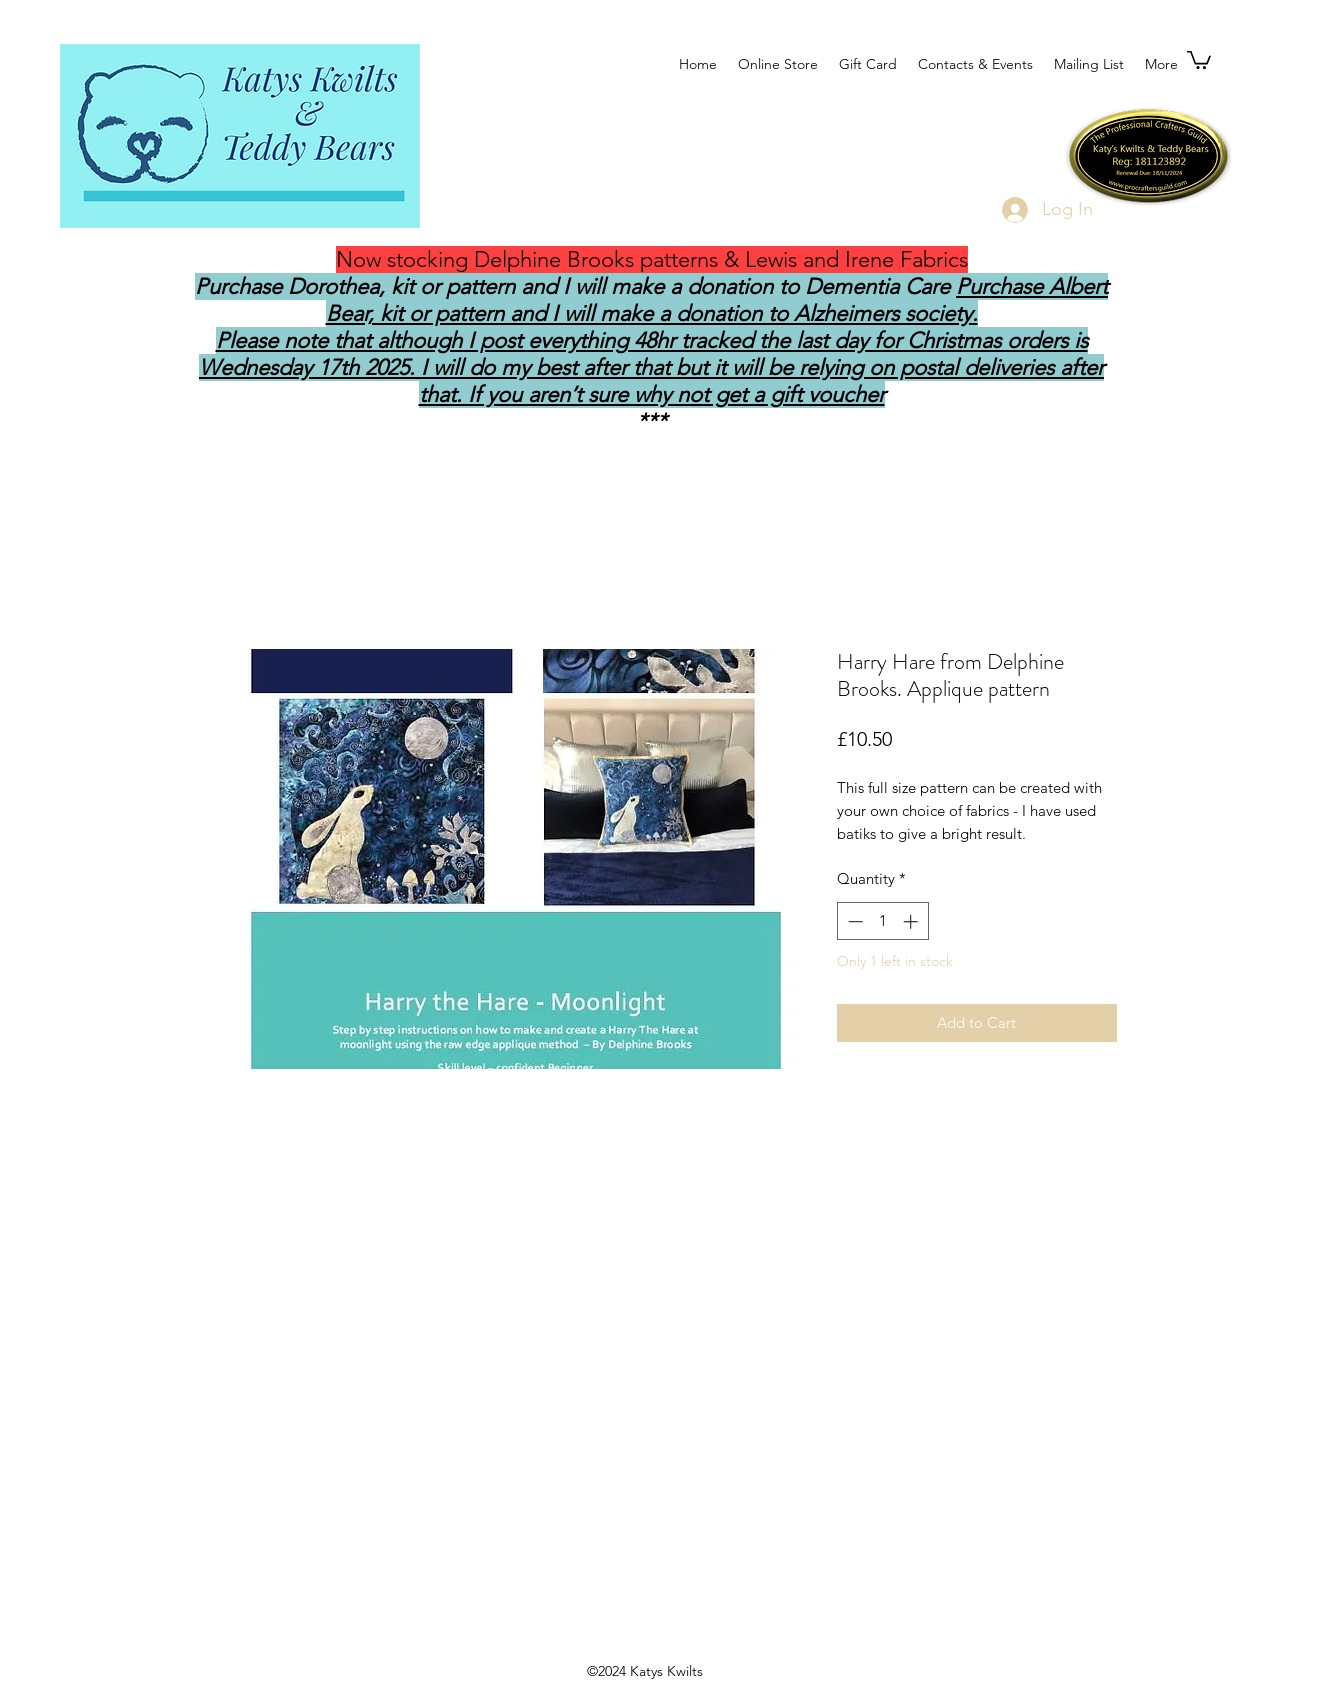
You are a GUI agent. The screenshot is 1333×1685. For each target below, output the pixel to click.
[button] (1199, 59)
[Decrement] (853, 921)
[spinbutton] (882, 921)
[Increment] (912, 921)
